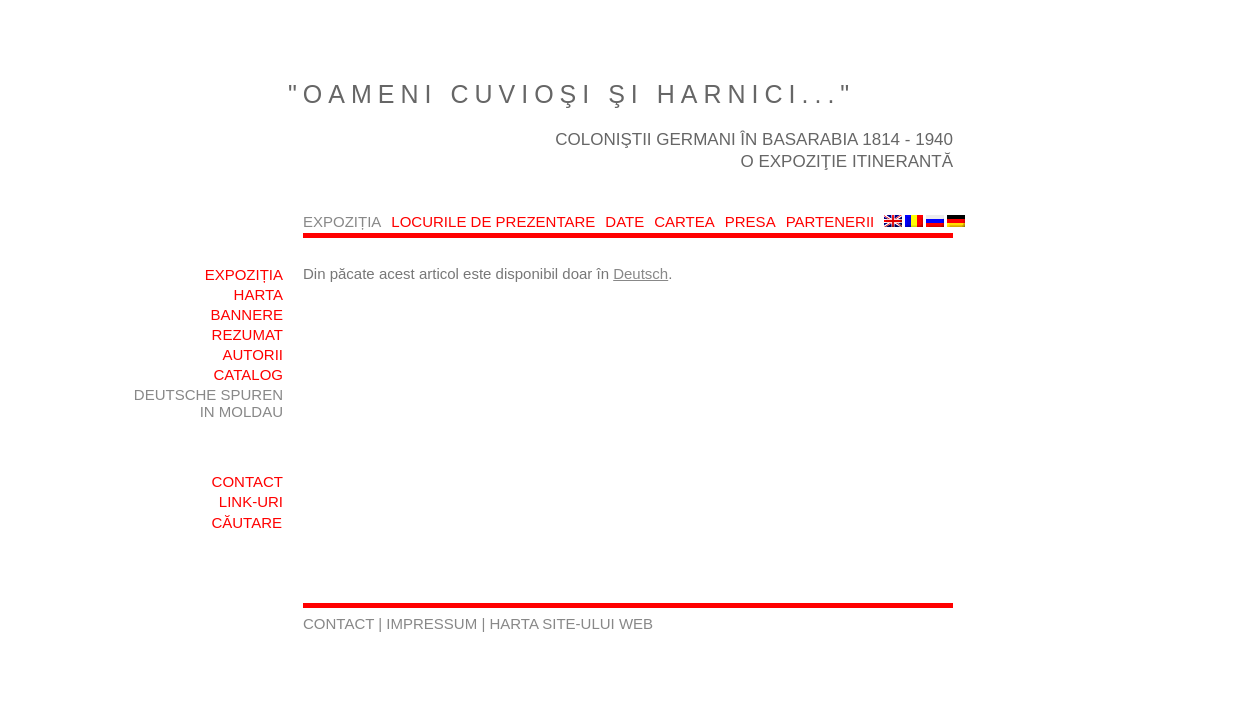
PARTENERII (830, 221)
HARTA (258, 294)
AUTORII (252, 354)
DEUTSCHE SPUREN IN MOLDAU (208, 403)
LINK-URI (251, 501)
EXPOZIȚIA (342, 221)
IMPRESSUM (433, 623)
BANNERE (246, 314)
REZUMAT (247, 334)
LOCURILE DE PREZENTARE (493, 221)
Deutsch (640, 273)
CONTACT (247, 481)
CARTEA (684, 221)
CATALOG (248, 374)
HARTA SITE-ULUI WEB (571, 623)
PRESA (750, 221)
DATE (624, 221)
